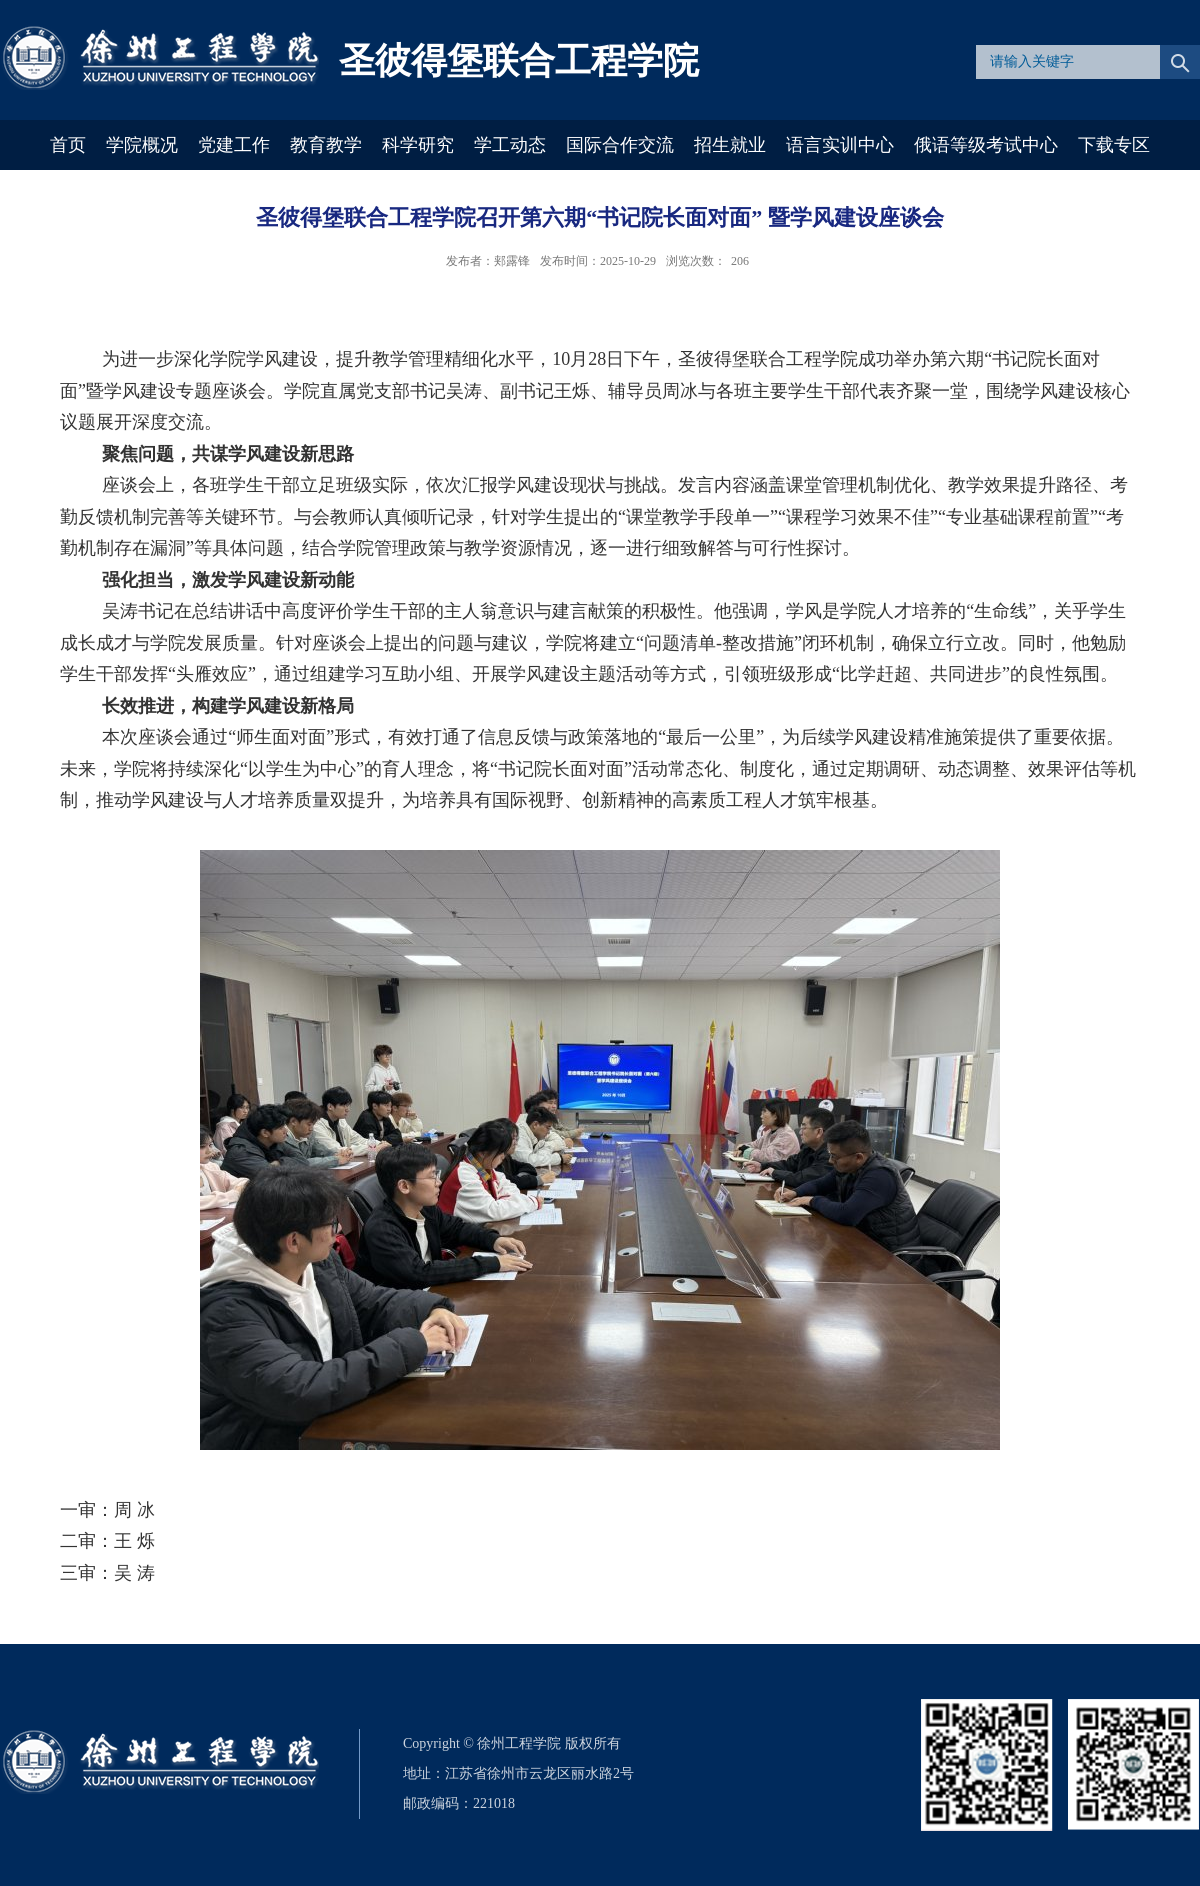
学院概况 (142, 145)
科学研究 (418, 145)
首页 (68, 145)
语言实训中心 (840, 145)
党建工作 (234, 145)
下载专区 (1114, 145)
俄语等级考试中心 (986, 145)
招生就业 (730, 145)
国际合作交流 (620, 145)
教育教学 (326, 145)
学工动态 (510, 145)
